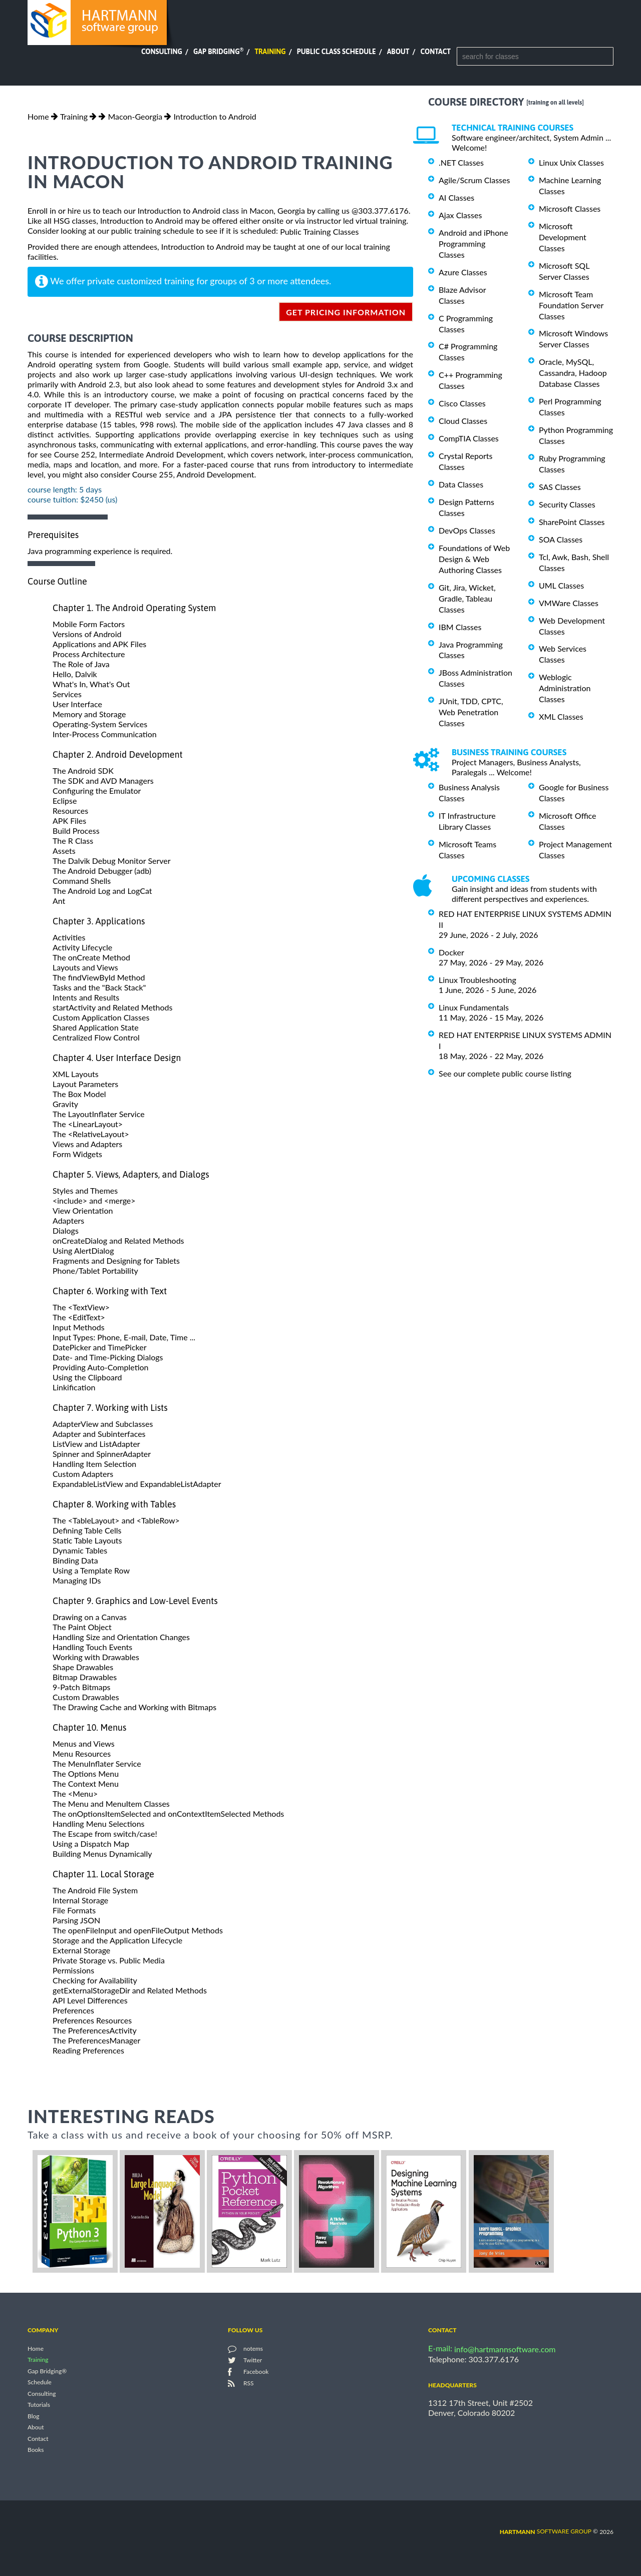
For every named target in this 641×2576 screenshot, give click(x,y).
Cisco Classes (462, 403)
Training (269, 52)
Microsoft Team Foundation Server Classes (571, 305)
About (398, 52)
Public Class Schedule (336, 52)
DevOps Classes (467, 530)
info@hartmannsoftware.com (505, 2349)
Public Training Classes (319, 231)
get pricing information (346, 312)
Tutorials (39, 2405)
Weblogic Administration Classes (564, 688)
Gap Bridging (218, 52)
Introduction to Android (215, 116)
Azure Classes (463, 272)
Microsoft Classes (569, 208)
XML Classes (561, 716)
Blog (33, 2416)
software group (545, 2531)
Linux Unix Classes (571, 162)
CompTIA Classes (469, 438)
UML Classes (561, 585)
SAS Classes (560, 486)
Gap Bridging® (47, 2371)
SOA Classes (560, 539)
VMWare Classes (568, 603)
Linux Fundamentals (474, 1007)
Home (38, 116)
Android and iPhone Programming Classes (473, 243)
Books (36, 2450)
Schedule (40, 2382)
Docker (451, 952)
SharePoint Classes (572, 522)
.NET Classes (461, 162)
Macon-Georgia (135, 116)
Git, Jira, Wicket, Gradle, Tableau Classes (467, 598)
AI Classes (456, 197)
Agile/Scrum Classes (474, 180)
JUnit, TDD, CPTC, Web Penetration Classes (471, 712)
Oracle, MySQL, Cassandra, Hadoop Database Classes (573, 372)
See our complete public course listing (505, 1073)
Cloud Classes (463, 420)
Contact (436, 52)
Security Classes (567, 504)
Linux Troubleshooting (477, 979)
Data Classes (461, 484)
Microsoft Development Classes (562, 237)
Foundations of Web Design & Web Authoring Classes (474, 559)
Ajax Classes (460, 215)
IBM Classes (460, 627)
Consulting (161, 52)
